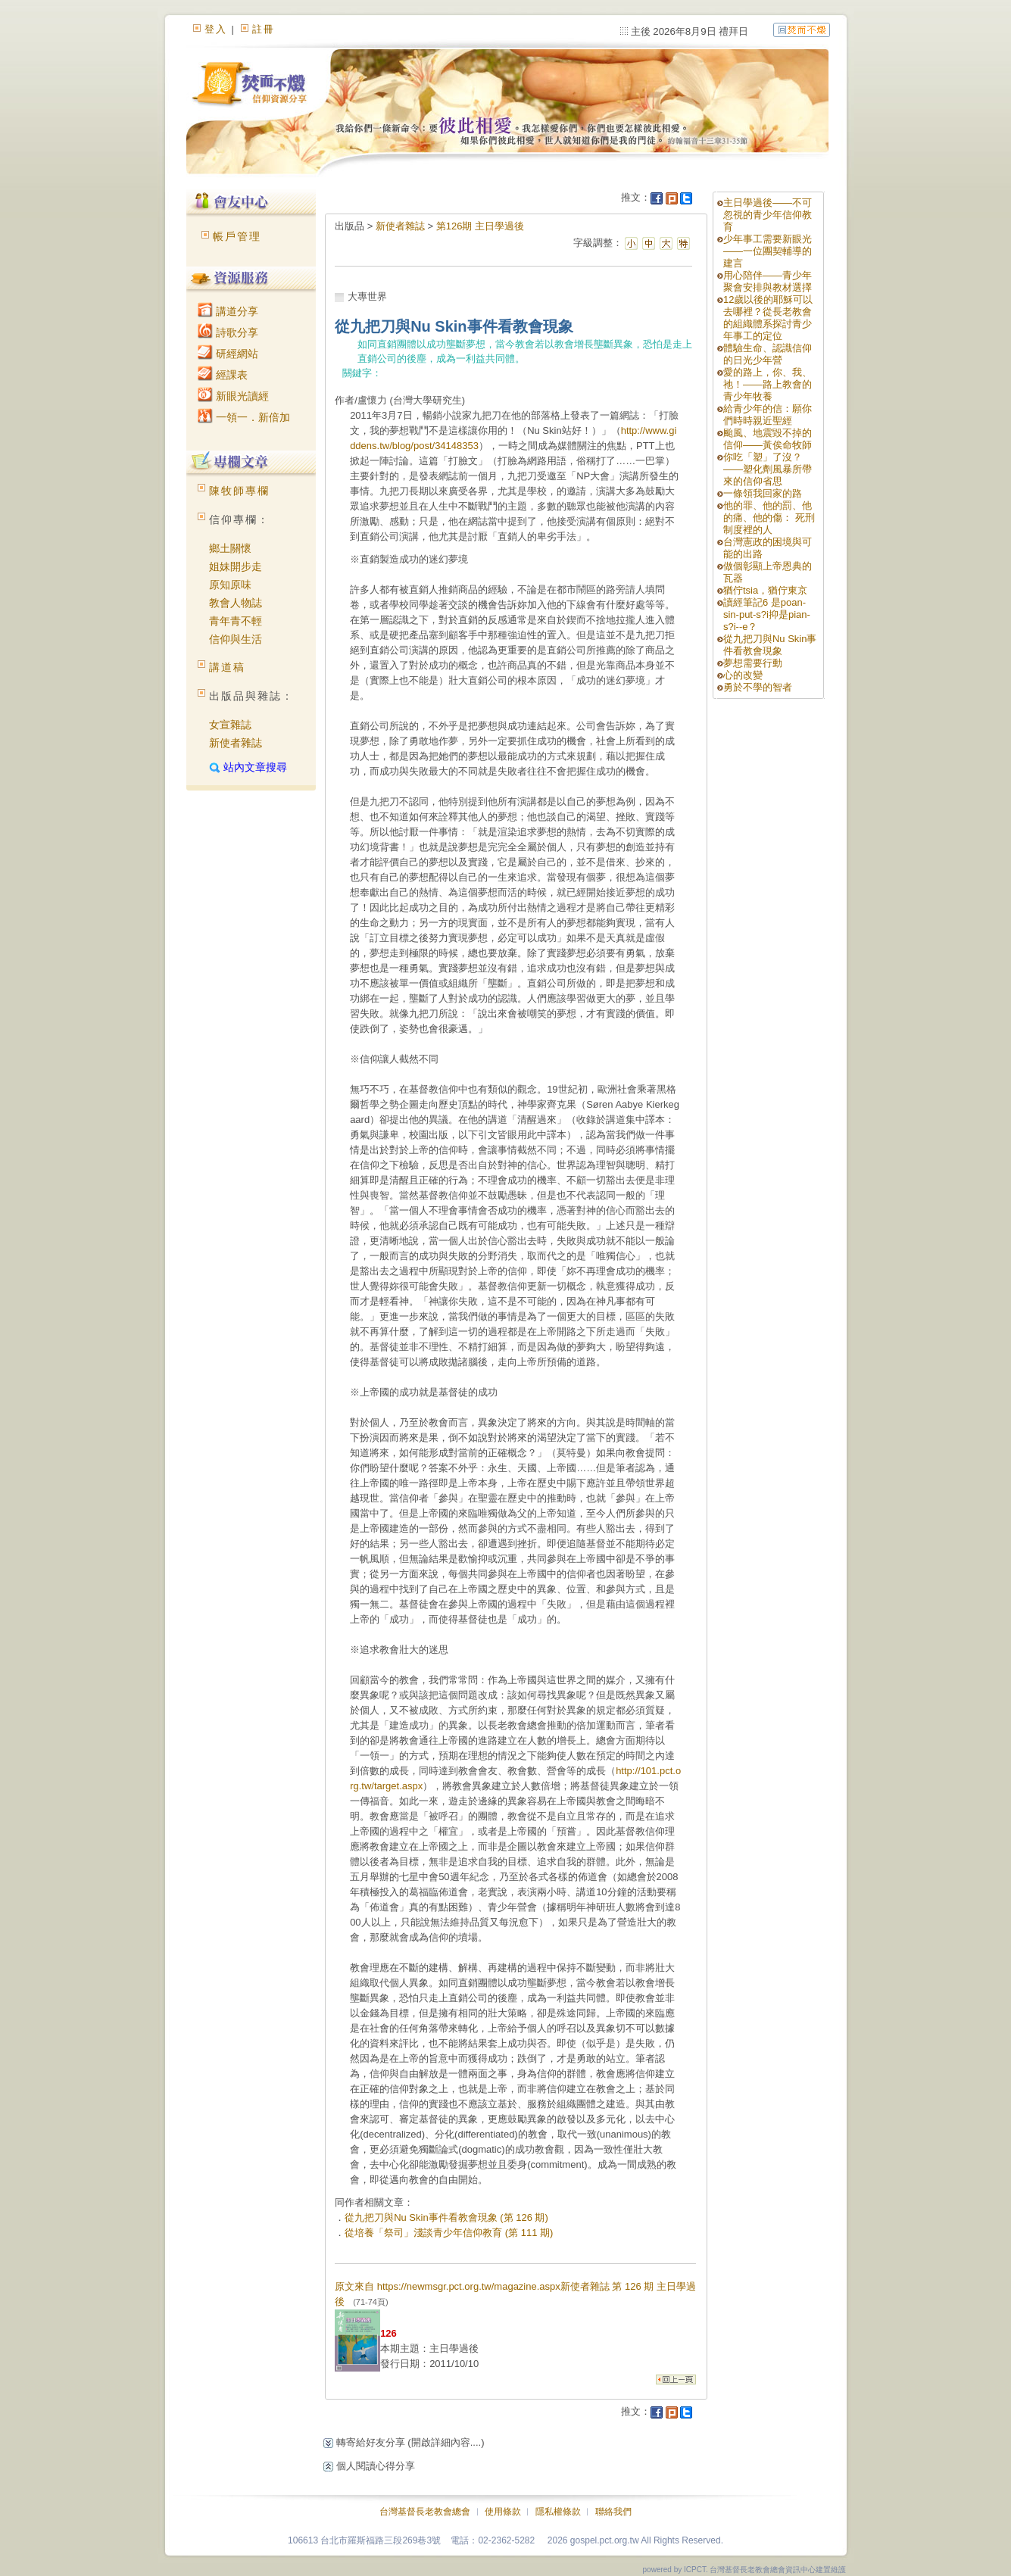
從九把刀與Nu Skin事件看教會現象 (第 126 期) (446, 2217)
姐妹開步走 (235, 566)
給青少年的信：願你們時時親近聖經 (767, 414)
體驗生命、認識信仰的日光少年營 (767, 354)
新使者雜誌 (235, 743)
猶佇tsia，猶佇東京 (765, 590)
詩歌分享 (228, 332)
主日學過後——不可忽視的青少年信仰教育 (767, 214)
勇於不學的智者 (757, 687)
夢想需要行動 (752, 663)
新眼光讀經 (233, 396)
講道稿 (227, 667)
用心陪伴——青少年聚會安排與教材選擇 (767, 281)
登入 (215, 29)
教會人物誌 (235, 603)
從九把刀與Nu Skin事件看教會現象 (770, 644)
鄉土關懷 (230, 548)
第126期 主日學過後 (480, 226)
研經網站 (228, 354)
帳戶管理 (237, 236)
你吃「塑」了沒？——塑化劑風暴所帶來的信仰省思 (767, 469)
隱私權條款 (558, 2511)
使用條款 (503, 2511)
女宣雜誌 (230, 725)
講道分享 (228, 311)
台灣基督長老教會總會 (424, 2511)
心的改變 (743, 675)
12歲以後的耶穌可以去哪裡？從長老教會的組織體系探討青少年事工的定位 (768, 317)
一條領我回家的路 (762, 493)
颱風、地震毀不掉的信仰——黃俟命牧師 (767, 439)
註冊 (263, 29)
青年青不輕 (235, 621)
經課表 (223, 375)
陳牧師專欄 (239, 491)
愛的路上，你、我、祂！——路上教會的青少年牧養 (767, 384)
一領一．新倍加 (244, 417)
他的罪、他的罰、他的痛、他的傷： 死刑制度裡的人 (769, 517)
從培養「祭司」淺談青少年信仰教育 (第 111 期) (449, 2232)
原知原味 (230, 585)
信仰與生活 (235, 639)
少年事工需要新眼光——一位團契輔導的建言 (767, 251)
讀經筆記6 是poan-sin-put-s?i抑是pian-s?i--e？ (766, 614)
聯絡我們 (613, 2511)
